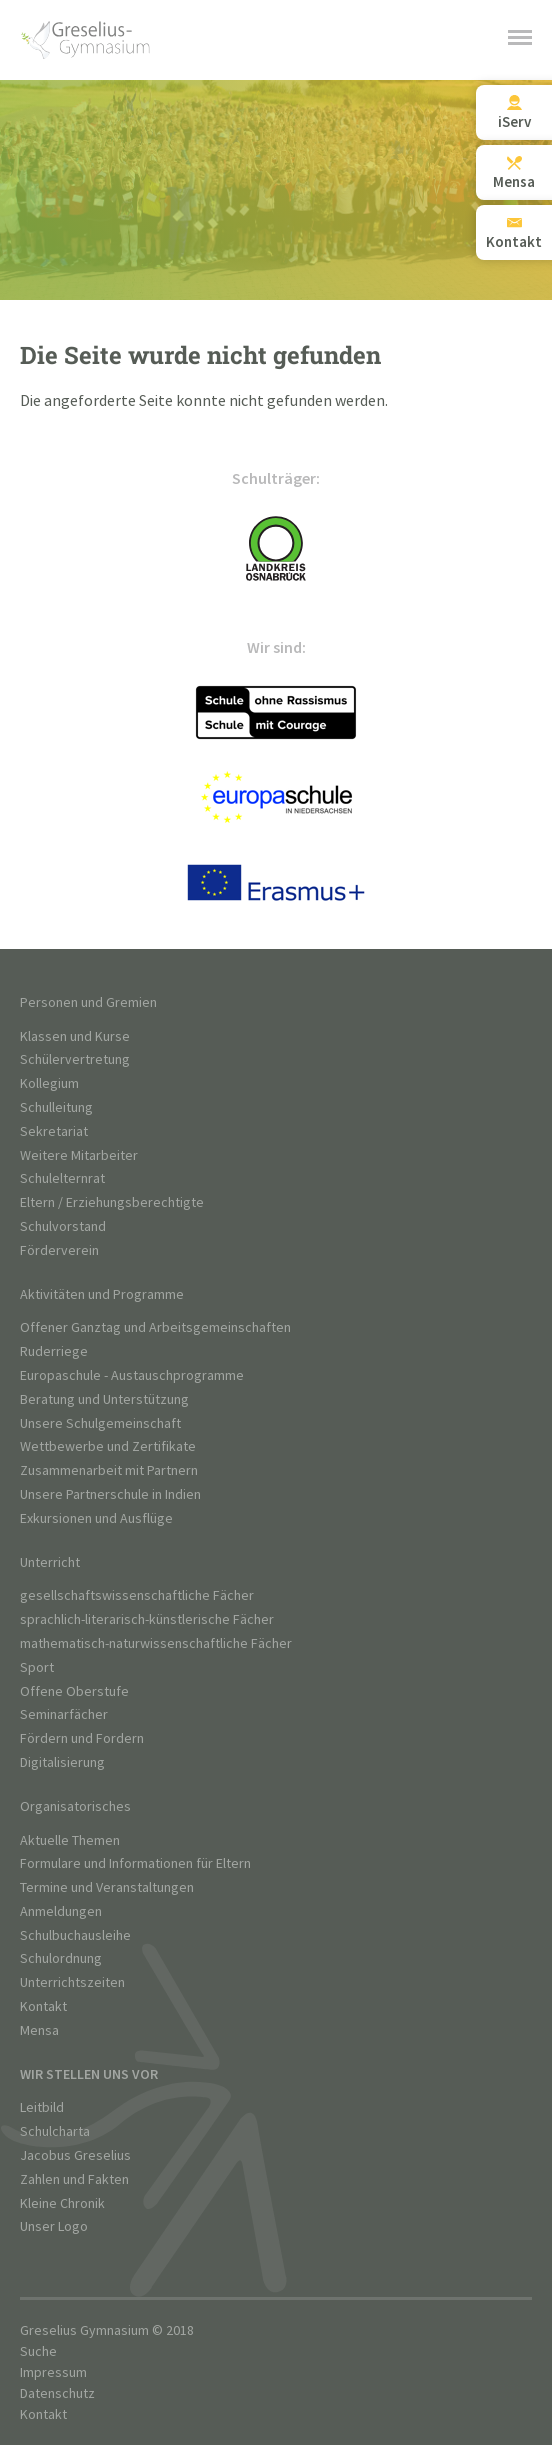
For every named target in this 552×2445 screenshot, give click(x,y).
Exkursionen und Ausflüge (96, 1518)
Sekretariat (54, 1131)
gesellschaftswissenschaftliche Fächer (137, 1595)
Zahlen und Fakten (74, 2179)
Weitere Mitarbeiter (79, 1155)
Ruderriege (54, 1351)
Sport (37, 1667)
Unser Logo (54, 2226)
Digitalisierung (62, 1762)
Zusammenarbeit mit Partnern (109, 1470)
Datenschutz (57, 2393)
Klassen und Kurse (75, 1036)
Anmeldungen (61, 1911)
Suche (38, 2351)
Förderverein (59, 1250)
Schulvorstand (63, 1226)
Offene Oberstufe (74, 1691)
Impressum (53, 2372)
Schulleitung (56, 1107)
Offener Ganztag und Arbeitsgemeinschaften (155, 1327)
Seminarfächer (64, 1714)
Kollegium (49, 1083)
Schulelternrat (62, 1178)
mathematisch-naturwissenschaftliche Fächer (156, 1643)
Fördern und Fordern (82, 1738)
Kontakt (43, 2006)
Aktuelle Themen (70, 1840)
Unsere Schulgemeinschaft (100, 1423)
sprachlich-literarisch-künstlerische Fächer (147, 1619)
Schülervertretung (75, 1059)
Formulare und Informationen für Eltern (135, 1863)
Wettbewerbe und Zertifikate (108, 1446)
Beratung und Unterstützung (104, 1399)
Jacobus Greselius (75, 2155)
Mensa (39, 2030)
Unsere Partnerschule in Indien (110, 1494)
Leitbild (42, 2107)
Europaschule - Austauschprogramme (132, 1375)
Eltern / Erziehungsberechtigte (112, 1202)
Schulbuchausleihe (75, 1935)
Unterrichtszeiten (72, 1982)
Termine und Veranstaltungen (107, 1887)
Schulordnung (61, 1958)
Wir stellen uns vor (89, 2074)
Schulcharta (55, 2131)
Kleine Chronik (62, 2203)
